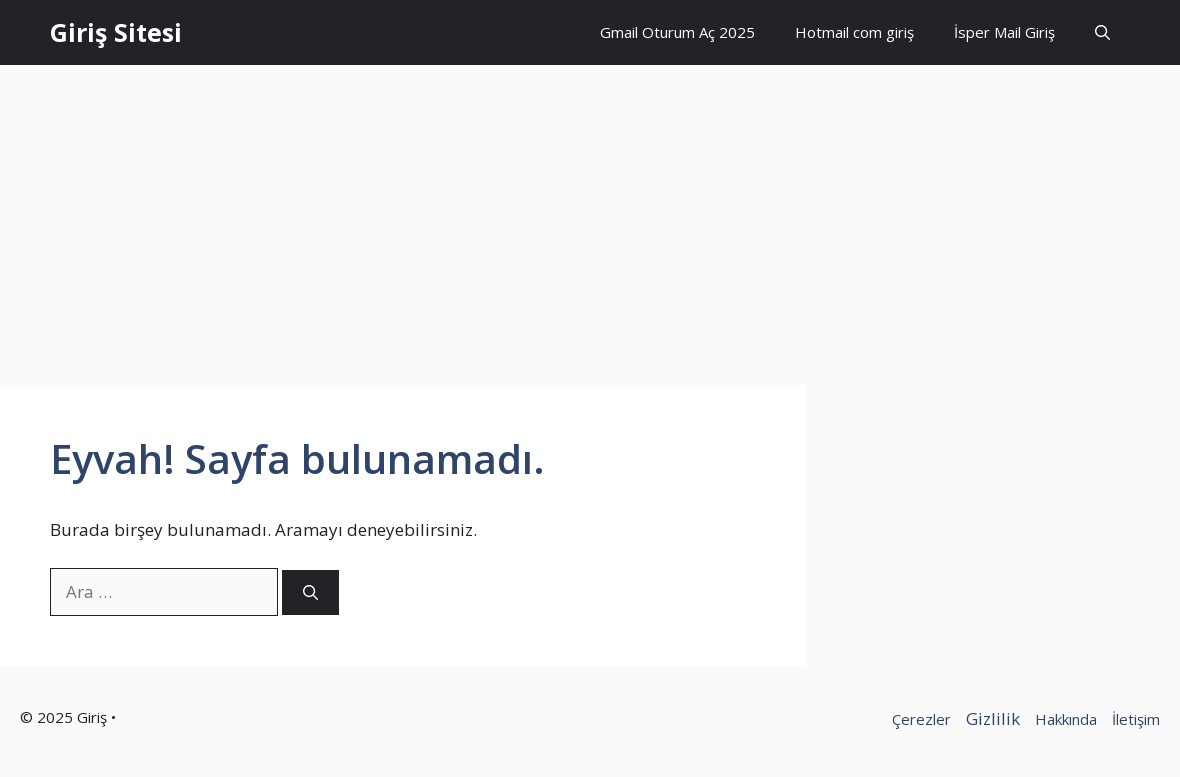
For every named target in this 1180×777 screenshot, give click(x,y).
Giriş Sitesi (116, 32)
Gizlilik (993, 718)
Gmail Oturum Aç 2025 (677, 32)
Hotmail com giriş (854, 32)
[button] (1102, 32)
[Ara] (310, 592)
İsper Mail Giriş (1004, 32)
